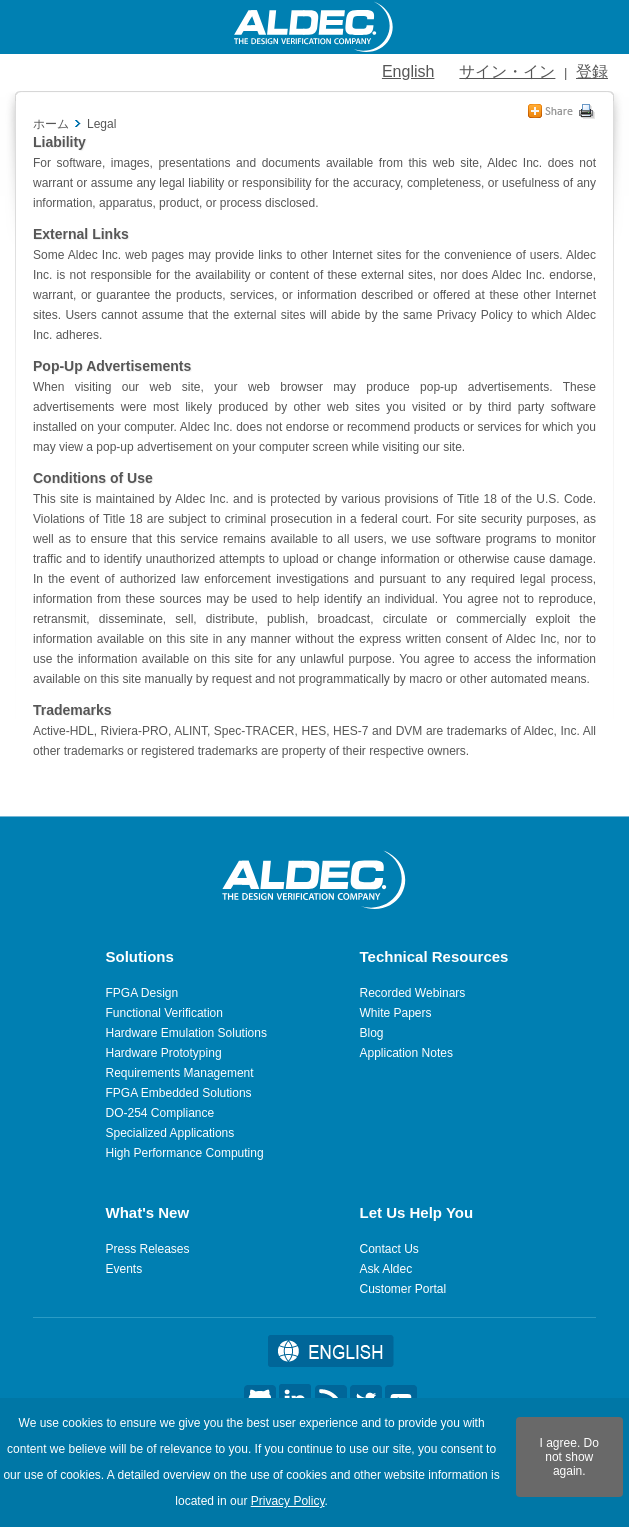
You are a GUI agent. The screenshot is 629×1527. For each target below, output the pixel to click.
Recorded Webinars (413, 993)
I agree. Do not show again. (569, 1457)
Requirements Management (180, 1073)
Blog (372, 1033)
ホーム (51, 124)
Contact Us (389, 1249)
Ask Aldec (386, 1269)
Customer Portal (403, 1289)
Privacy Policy (288, 1501)
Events (124, 1269)
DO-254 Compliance (160, 1113)
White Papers (396, 1013)
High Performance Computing (185, 1153)
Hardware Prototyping (164, 1053)
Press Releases (148, 1249)
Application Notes (406, 1053)
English (408, 71)
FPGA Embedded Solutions (179, 1093)
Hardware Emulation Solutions (186, 1033)
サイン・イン (507, 71)
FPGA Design (142, 993)
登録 (592, 71)
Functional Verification (164, 1013)
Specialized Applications (170, 1133)
